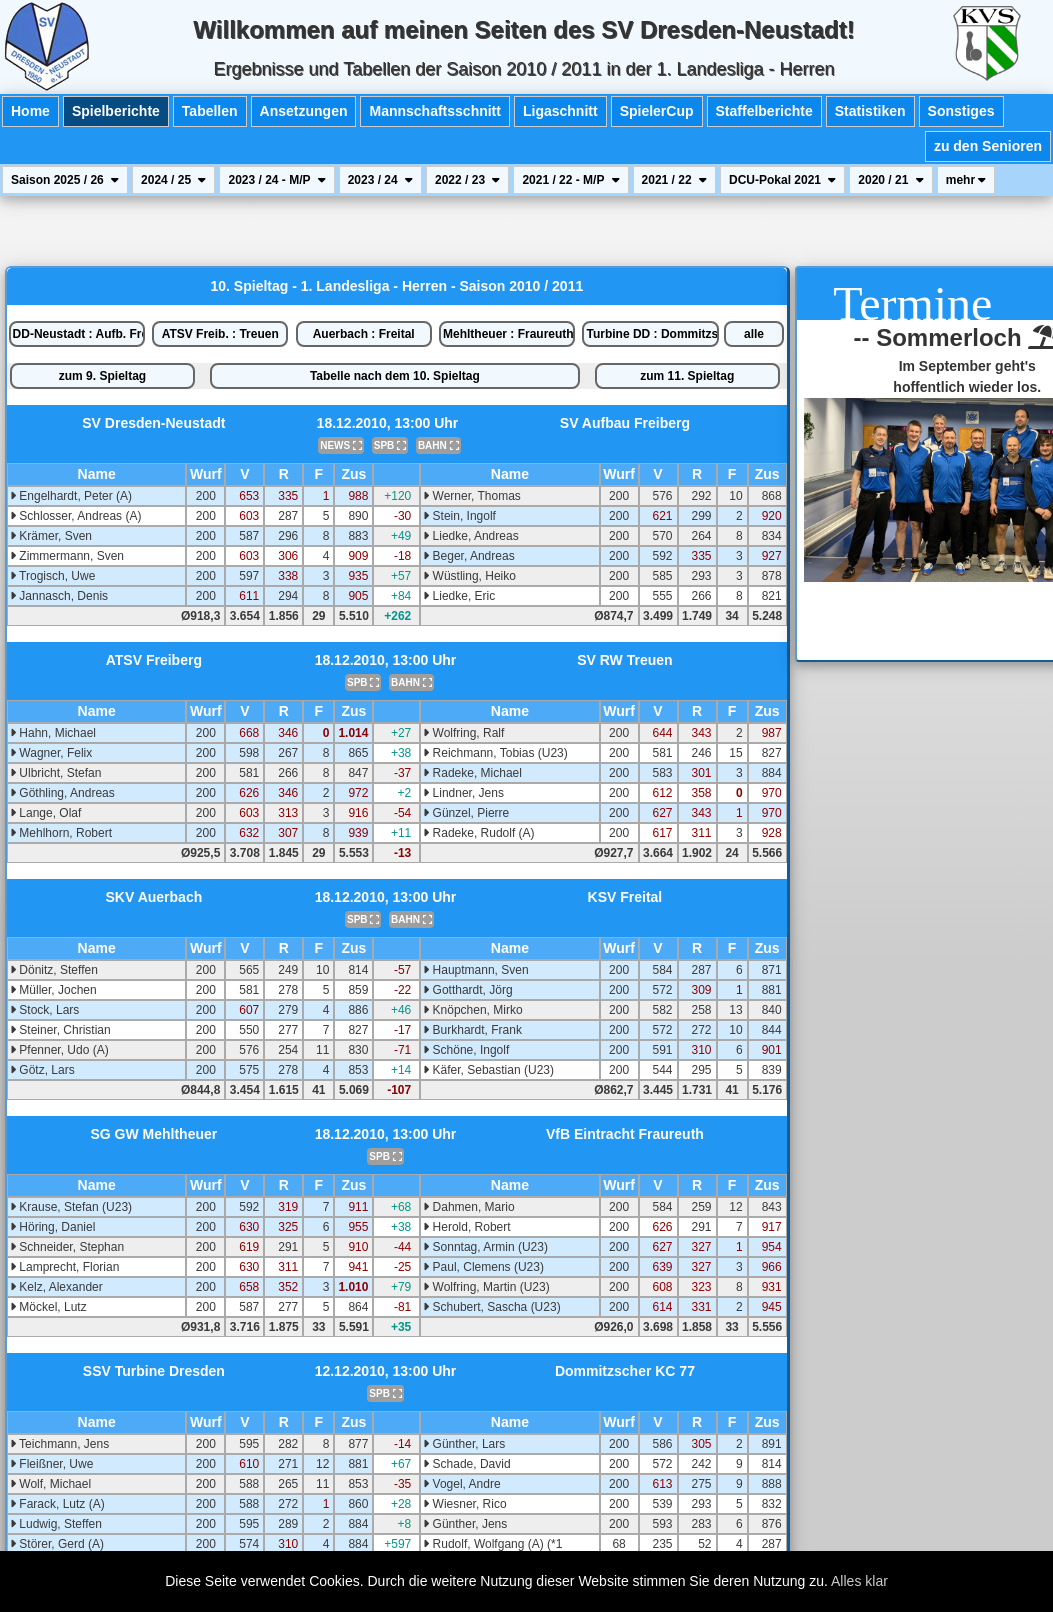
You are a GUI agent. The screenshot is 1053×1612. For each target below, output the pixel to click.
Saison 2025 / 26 (65, 180)
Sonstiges (961, 111)
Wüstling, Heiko (469, 576)
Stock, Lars (44, 1010)
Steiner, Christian (60, 1030)
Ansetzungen (304, 111)
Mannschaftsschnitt (434, 111)
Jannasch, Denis (59, 596)
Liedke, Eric (459, 596)
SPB (390, 445)
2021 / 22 (674, 180)
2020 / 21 (890, 180)
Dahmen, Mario (468, 1207)
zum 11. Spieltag (687, 376)
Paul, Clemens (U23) (483, 1267)
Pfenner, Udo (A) (59, 1050)
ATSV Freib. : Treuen (220, 334)
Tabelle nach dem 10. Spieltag (395, 376)
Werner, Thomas (472, 496)
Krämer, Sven (51, 536)
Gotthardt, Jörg (467, 990)
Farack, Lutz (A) (57, 1504)
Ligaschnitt (560, 111)
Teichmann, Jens (59, 1444)
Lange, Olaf (45, 813)
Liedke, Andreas (470, 536)
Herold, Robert (466, 1227)
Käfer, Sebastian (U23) (488, 1070)
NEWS (341, 445)
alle (754, 334)
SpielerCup (657, 111)
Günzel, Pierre (466, 813)
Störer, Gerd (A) (57, 1544)
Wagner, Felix (51, 753)
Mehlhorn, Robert (61, 833)
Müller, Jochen (53, 990)
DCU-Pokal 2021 (782, 180)
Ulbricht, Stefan (55, 773)
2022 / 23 (467, 180)
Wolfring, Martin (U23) (486, 1287)
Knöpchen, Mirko (472, 1010)
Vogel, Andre (461, 1484)
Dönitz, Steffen (54, 970)
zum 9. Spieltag (102, 376)
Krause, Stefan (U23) (71, 1207)
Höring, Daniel (52, 1227)
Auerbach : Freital (364, 334)
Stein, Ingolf (459, 516)
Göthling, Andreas (62, 793)
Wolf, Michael (50, 1484)
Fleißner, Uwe (51, 1464)
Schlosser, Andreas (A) (75, 516)
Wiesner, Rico (464, 1504)
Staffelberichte (764, 111)
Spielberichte (116, 111)
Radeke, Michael (472, 773)
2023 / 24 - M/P (276, 180)
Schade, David (466, 1464)
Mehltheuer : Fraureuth (508, 334)
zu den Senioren (988, 146)
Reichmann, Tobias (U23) (495, 753)
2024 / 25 (173, 180)
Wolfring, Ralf (463, 733)
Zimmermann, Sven (67, 556)
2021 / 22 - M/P (570, 180)
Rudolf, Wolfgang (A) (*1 (492, 1544)
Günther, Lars (464, 1444)
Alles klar (859, 1581)
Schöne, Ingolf (466, 1050)
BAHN (438, 445)
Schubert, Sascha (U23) (491, 1307)
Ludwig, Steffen (56, 1524)
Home (30, 111)
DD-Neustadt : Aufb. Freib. (79, 334)
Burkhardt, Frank (472, 1030)
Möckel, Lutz (48, 1307)
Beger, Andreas (468, 556)
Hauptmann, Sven (475, 970)
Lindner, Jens (463, 793)
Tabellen (210, 111)
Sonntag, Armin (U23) (485, 1247)
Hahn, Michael (53, 733)
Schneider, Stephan (67, 1247)
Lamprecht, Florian (64, 1267)
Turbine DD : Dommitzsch (652, 334)
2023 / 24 (380, 180)
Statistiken (870, 111)
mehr (966, 180)
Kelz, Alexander (56, 1287)
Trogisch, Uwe (52, 576)
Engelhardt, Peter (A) (71, 496)
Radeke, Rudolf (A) (478, 833)
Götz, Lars (42, 1070)
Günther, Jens (465, 1524)
